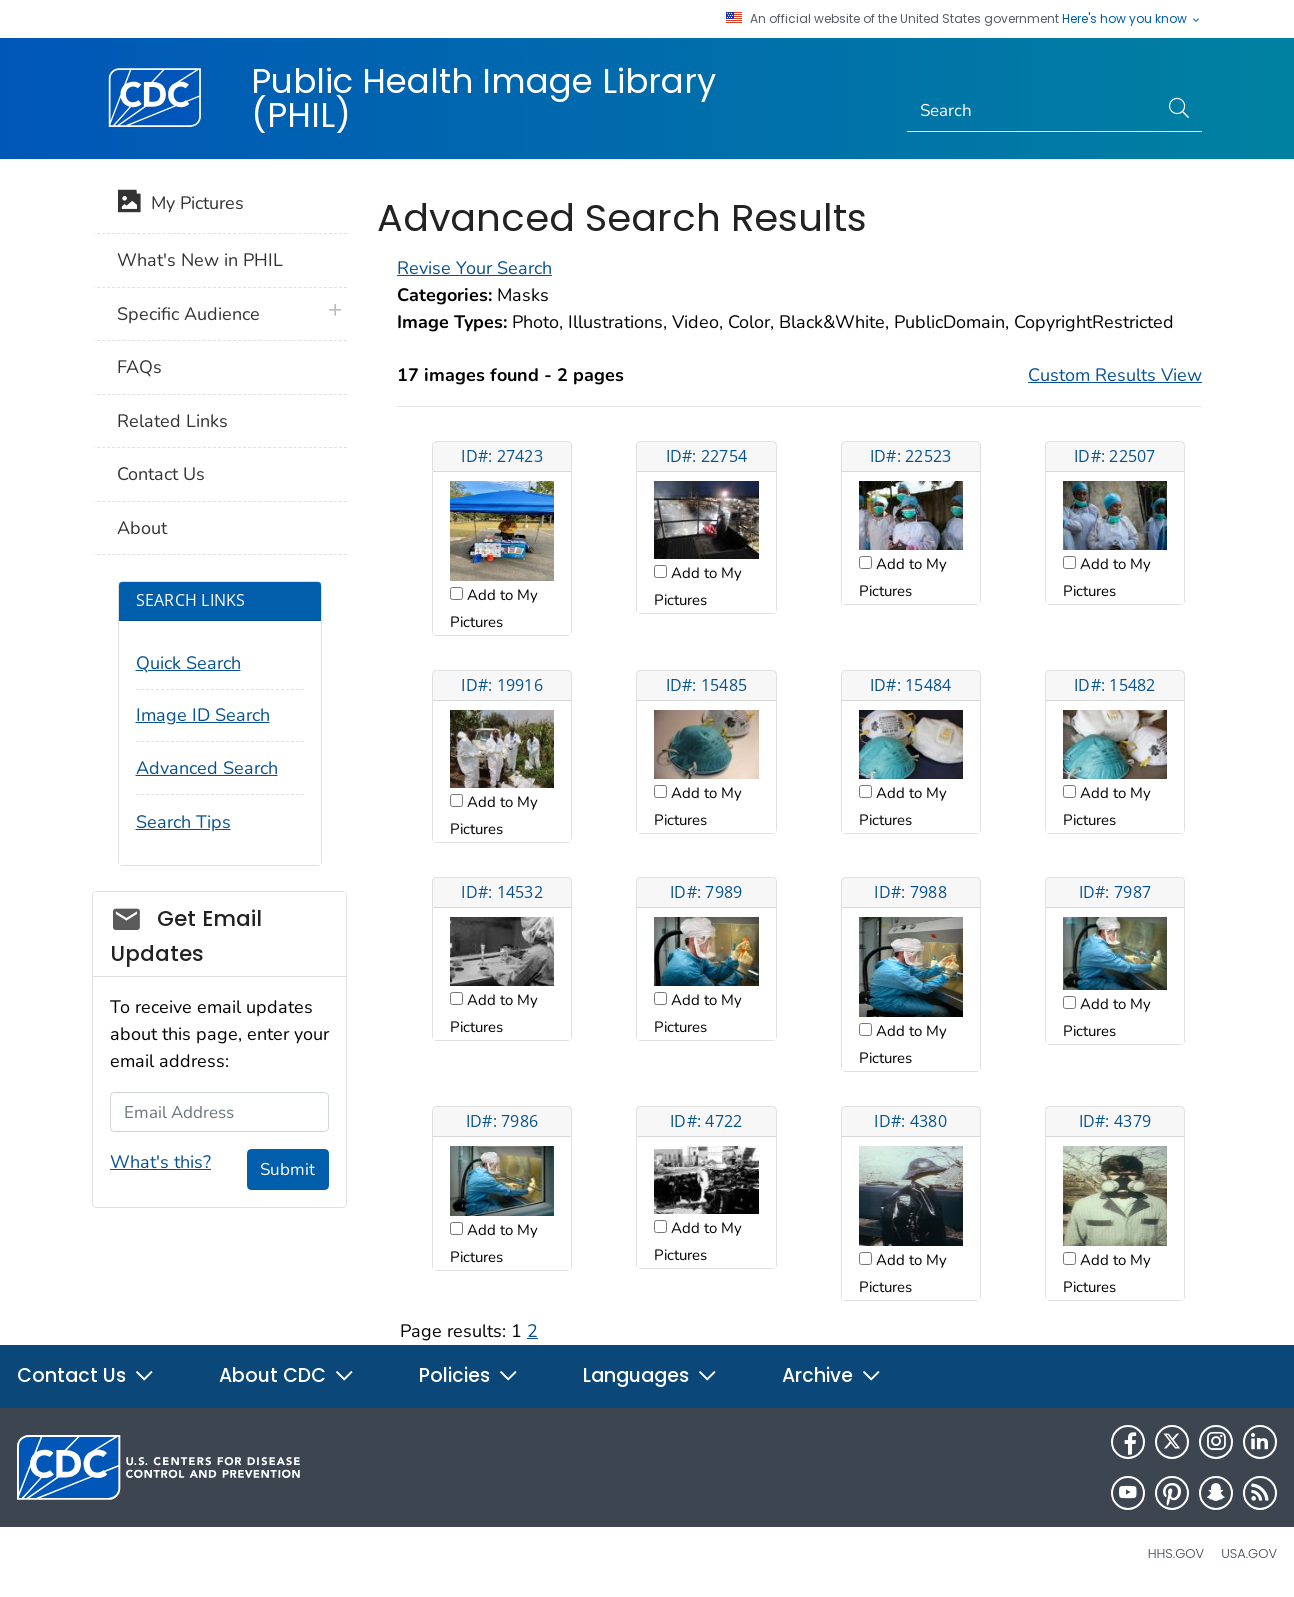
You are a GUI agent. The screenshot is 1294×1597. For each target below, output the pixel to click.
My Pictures (180, 205)
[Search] (1032, 111)
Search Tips (183, 822)
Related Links (172, 421)
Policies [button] (469, 1375)
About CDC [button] (287, 1375)
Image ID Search (203, 715)
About (142, 528)
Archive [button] (832, 1375)
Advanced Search (207, 768)
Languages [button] (650, 1375)
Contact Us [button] (86, 1375)
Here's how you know (1132, 19)
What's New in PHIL (200, 260)
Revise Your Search (474, 268)
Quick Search (188, 663)
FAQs (139, 367)
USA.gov (1249, 1553)
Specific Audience (188, 314)
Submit (287, 1169)
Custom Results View (1115, 375)
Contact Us (161, 474)
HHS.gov (1176, 1553)
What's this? (160, 1162)
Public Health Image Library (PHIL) (483, 98)
